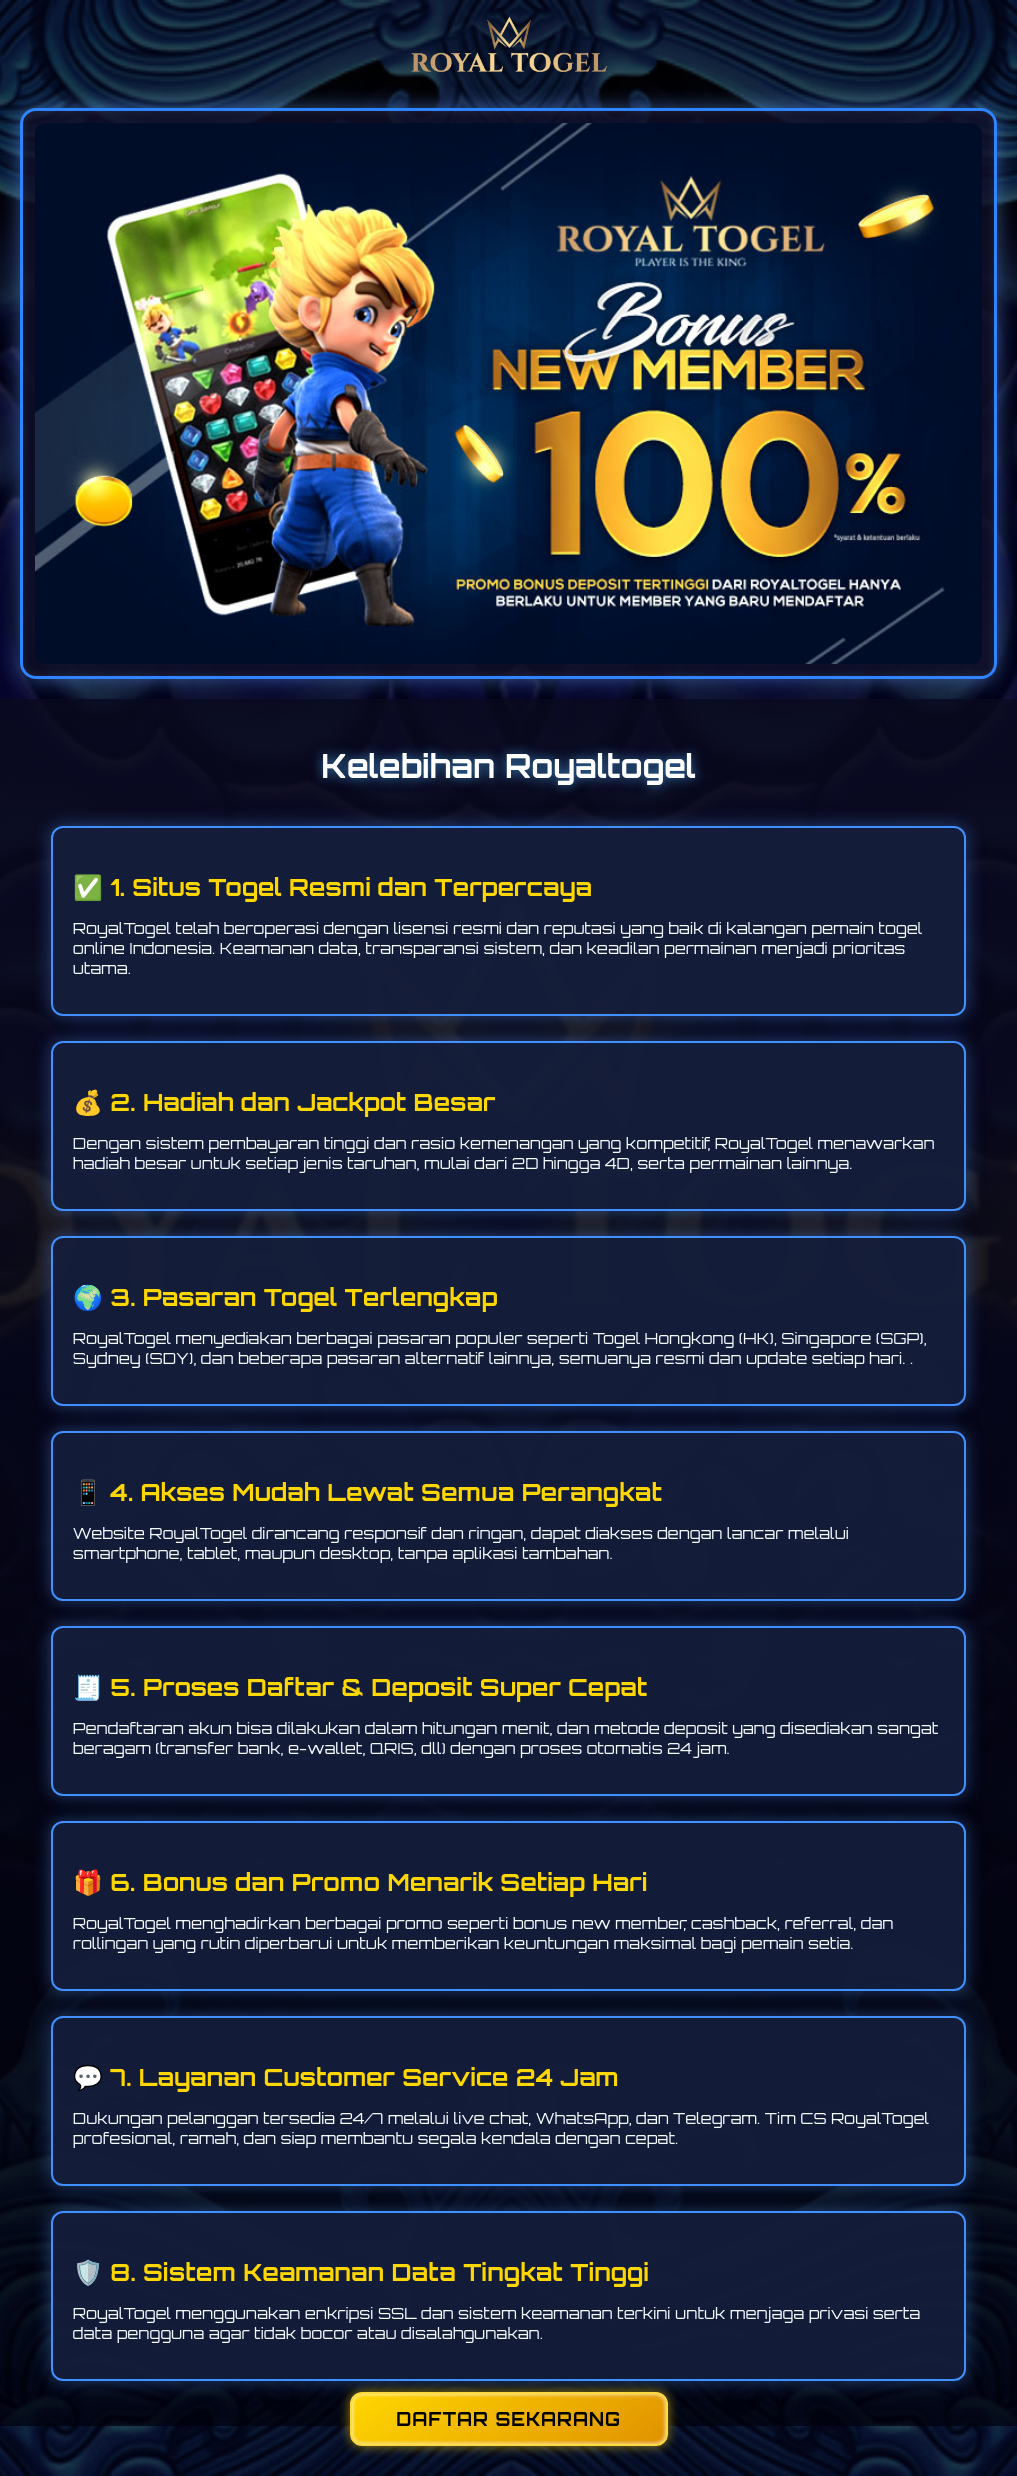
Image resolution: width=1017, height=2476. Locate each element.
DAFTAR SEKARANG (508, 2419)
